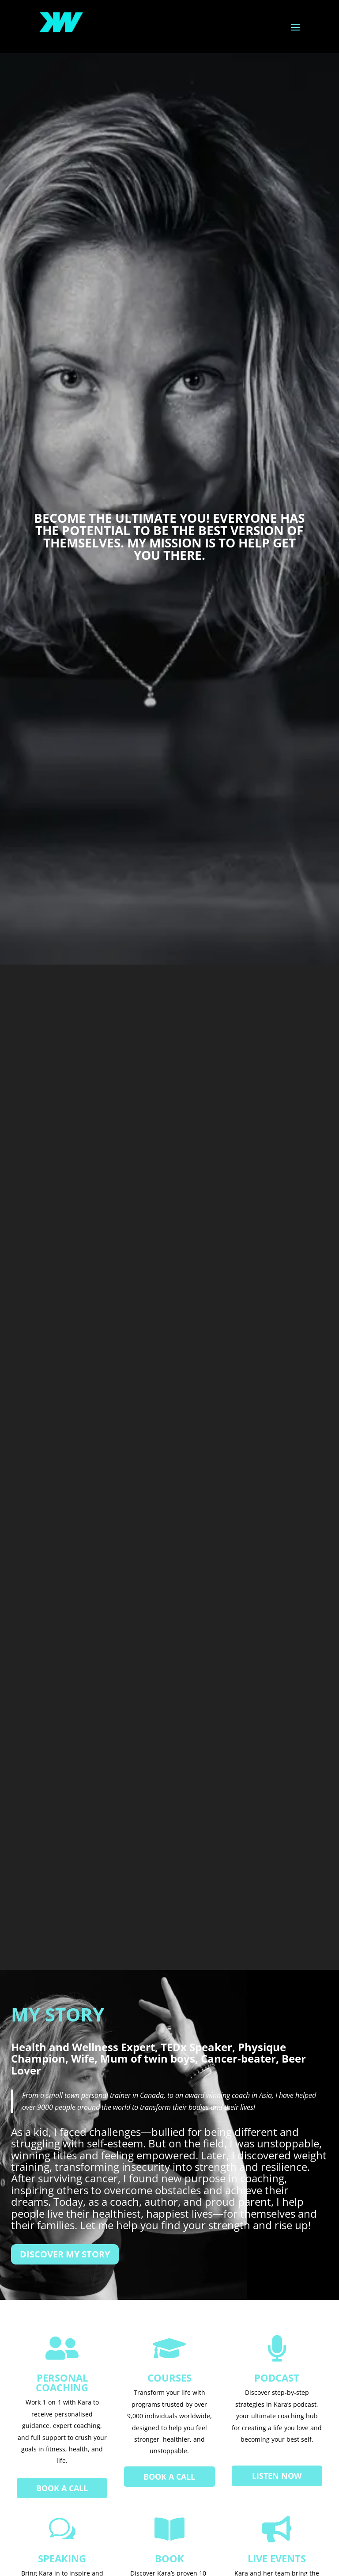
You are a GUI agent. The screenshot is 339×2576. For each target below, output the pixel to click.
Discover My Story (65, 2254)
